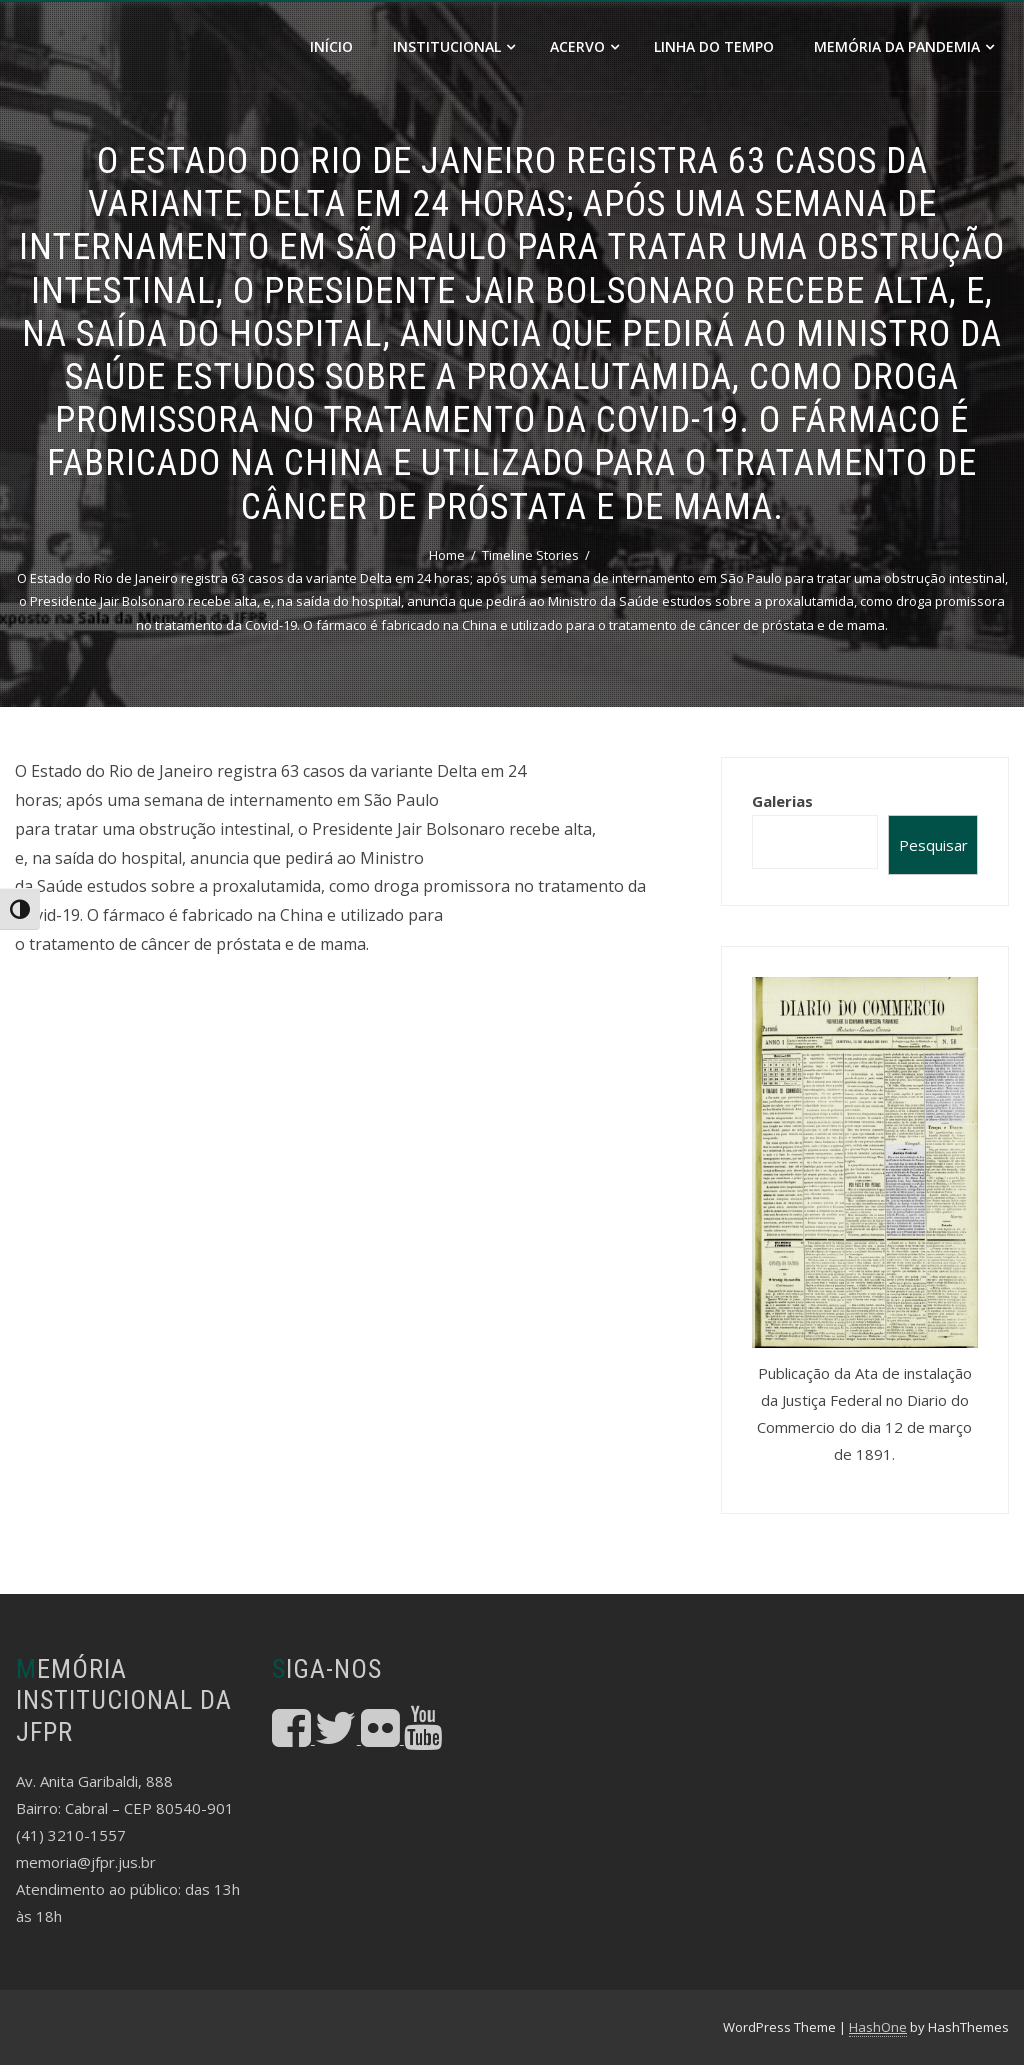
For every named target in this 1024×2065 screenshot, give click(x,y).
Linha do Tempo (714, 46)
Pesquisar (933, 845)
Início (331, 46)
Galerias (782, 801)
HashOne (878, 2027)
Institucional (454, 46)
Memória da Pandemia (904, 46)
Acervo (584, 46)
